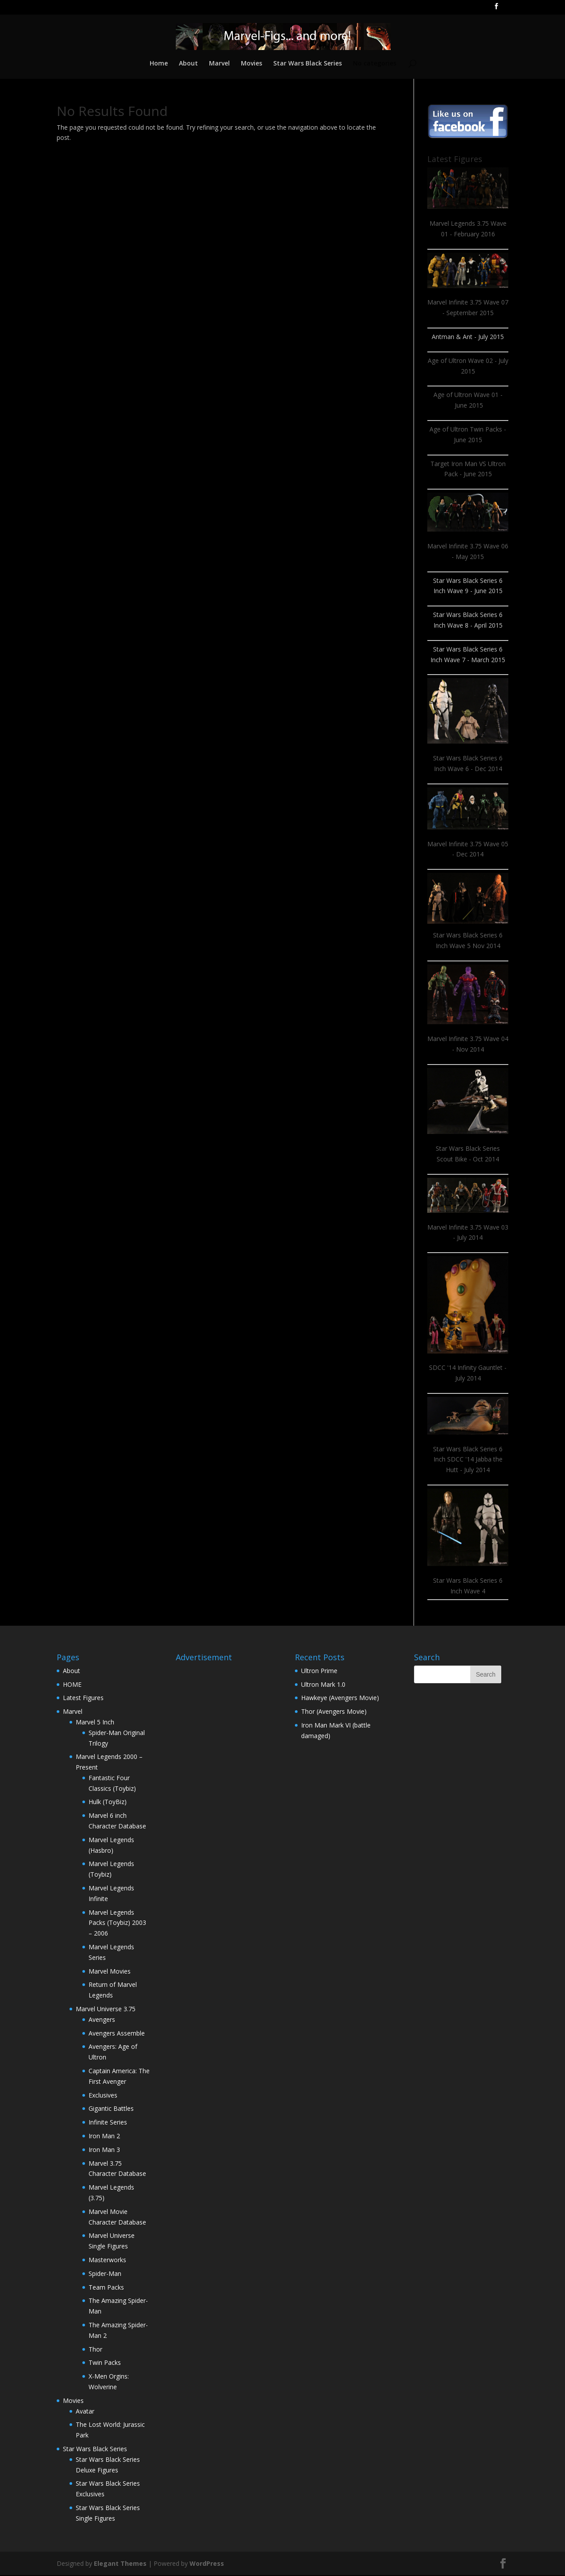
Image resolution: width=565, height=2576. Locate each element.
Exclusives (103, 2096)
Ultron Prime (319, 1671)
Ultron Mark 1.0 (323, 1685)
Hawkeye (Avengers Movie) (340, 1698)
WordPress (207, 2564)
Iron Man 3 (104, 2150)
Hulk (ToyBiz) (108, 1802)
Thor (95, 2350)
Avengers (102, 2020)
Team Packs (106, 2288)
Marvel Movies (110, 1972)
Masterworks (107, 2260)
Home (157, 64)
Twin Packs (105, 2363)
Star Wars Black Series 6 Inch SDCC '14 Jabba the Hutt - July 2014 (468, 1460)
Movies (251, 64)
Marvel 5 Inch (95, 1723)
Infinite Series (108, 2123)
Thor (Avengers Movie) (334, 1712)
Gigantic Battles (111, 2109)
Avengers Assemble (117, 2034)
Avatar (85, 2412)
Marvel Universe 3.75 (105, 2009)
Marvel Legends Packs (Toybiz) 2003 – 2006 (117, 1924)
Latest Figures (83, 1698)
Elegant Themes (120, 2564)
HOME (72, 1685)
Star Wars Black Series (308, 64)
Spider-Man (105, 2274)
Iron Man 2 (104, 2137)
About (187, 64)
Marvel (219, 64)
